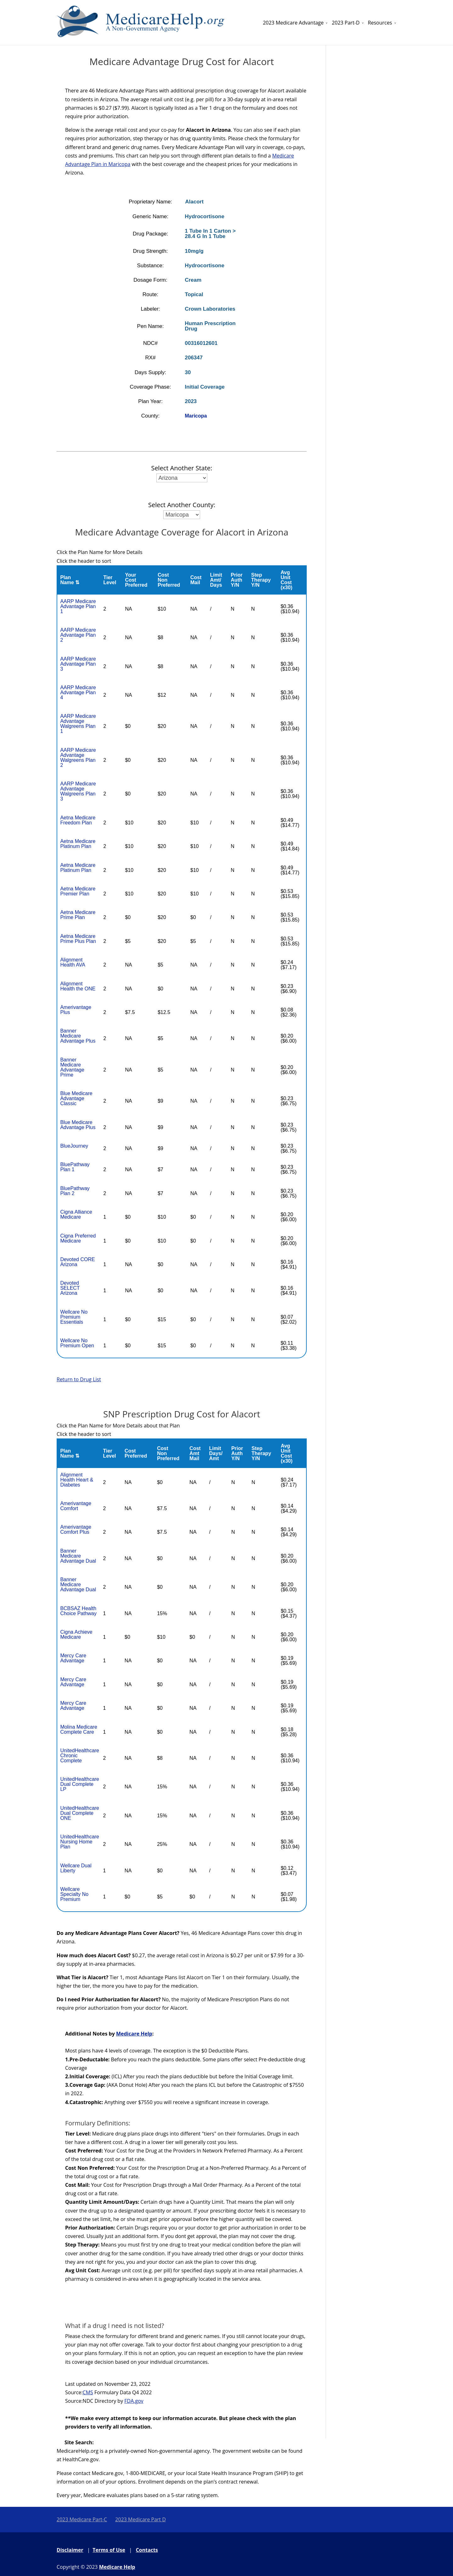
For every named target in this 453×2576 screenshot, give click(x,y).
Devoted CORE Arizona (77, 1262)
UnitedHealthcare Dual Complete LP (79, 1784)
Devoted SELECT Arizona (70, 1288)
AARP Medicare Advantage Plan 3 (78, 664)
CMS (88, 2392)
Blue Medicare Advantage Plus (77, 1125)
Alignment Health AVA (72, 962)
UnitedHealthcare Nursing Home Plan (79, 1841)
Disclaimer (70, 2549)
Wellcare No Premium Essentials (73, 1317)
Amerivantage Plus (75, 1010)
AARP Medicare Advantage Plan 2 (78, 635)
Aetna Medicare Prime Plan (77, 915)
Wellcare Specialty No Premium (74, 1894)
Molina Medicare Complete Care (78, 1729)
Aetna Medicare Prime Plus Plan (78, 938)
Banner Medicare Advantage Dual (78, 1556)
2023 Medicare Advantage (293, 22)
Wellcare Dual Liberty (75, 1868)
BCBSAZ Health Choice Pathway (78, 1611)
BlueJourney (74, 1146)
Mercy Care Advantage (73, 1658)
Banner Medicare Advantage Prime (72, 1067)
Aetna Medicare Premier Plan (77, 891)
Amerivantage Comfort (75, 1506)
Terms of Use (108, 2549)
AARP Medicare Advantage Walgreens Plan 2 (78, 757)
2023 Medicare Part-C (82, 2519)
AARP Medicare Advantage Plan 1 (78, 606)
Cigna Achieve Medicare (76, 1634)
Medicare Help (134, 2033)
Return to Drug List (79, 1379)
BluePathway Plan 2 (74, 1191)
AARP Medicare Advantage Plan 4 (78, 692)
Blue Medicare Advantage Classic (76, 1098)
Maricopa (196, 415)
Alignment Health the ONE (77, 986)
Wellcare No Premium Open (77, 1343)
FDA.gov (133, 2400)
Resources (380, 22)
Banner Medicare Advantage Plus (77, 1036)
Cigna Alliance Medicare (76, 1214)
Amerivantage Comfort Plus (75, 1529)
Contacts (147, 2549)
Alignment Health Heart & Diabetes (76, 1479)
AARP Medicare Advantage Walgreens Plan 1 (78, 723)
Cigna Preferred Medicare (78, 1238)
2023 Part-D (346, 22)
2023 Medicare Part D (140, 2519)
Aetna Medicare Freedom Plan (77, 820)
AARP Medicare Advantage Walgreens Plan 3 (78, 791)
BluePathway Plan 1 (74, 1167)
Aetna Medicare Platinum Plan (77, 844)
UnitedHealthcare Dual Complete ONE (79, 1813)
